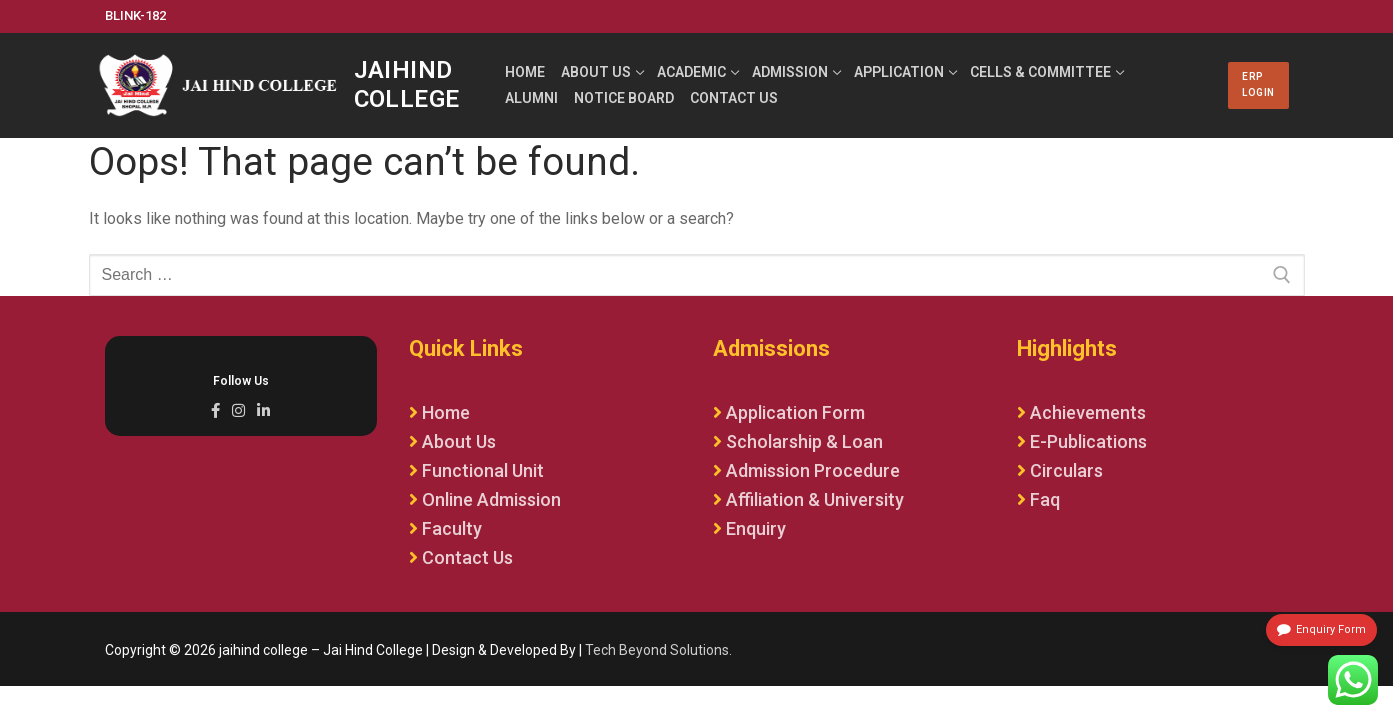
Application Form (795, 412)
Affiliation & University (815, 499)
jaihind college (407, 84)
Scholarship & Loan (804, 441)
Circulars (1066, 470)
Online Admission (491, 499)
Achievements (1088, 412)
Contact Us (467, 557)
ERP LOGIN (1258, 84)
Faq (1045, 499)
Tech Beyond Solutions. (658, 650)
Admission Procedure (813, 470)
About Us (459, 441)
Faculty (452, 528)
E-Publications (1088, 441)
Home (446, 412)
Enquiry (756, 528)
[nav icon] (1199, 86)
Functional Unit (483, 470)
